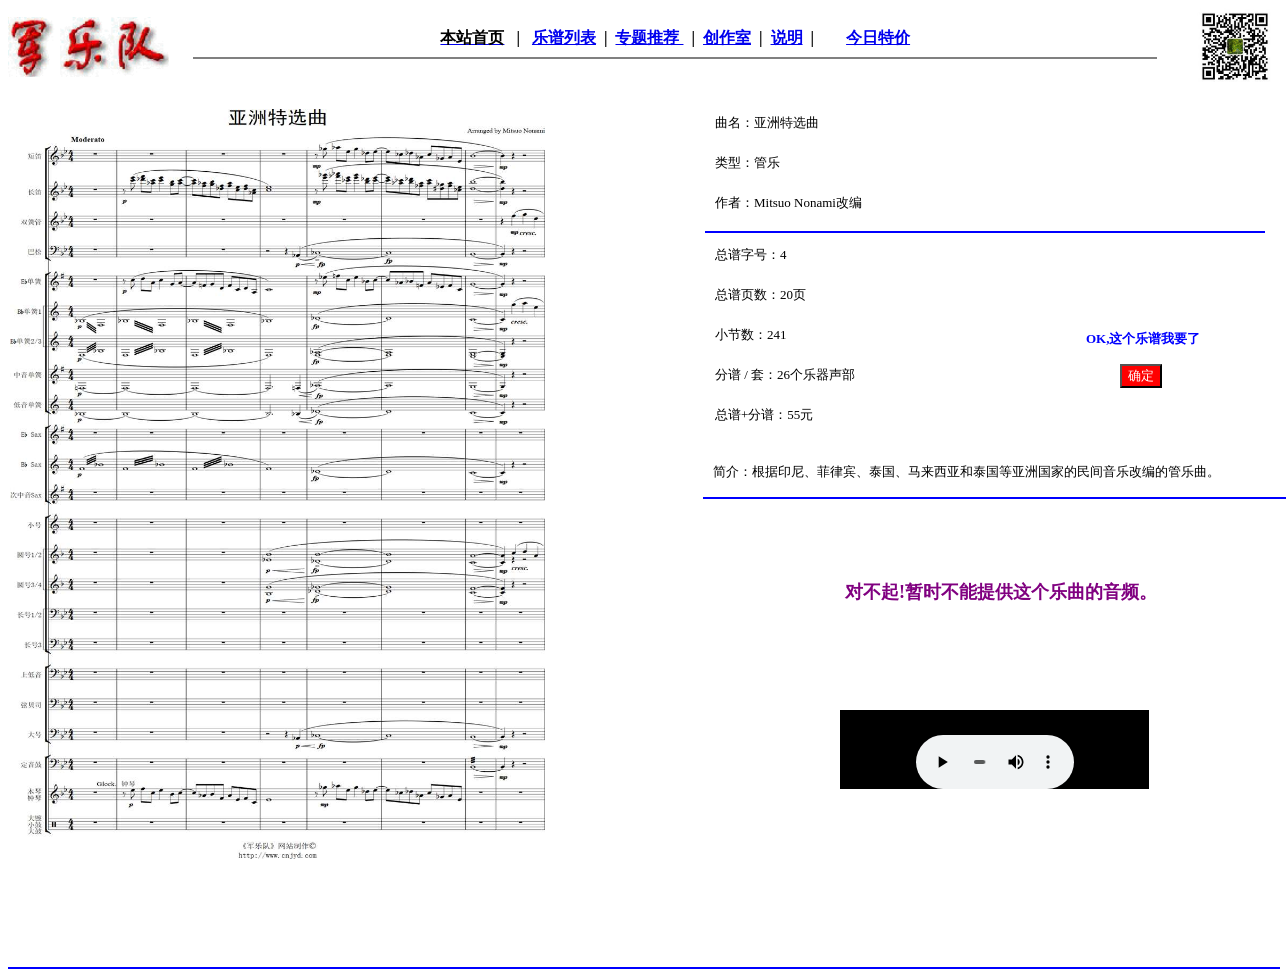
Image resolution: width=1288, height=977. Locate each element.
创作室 (727, 37)
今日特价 (878, 37)
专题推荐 (649, 37)
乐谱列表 (564, 37)
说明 (787, 37)
